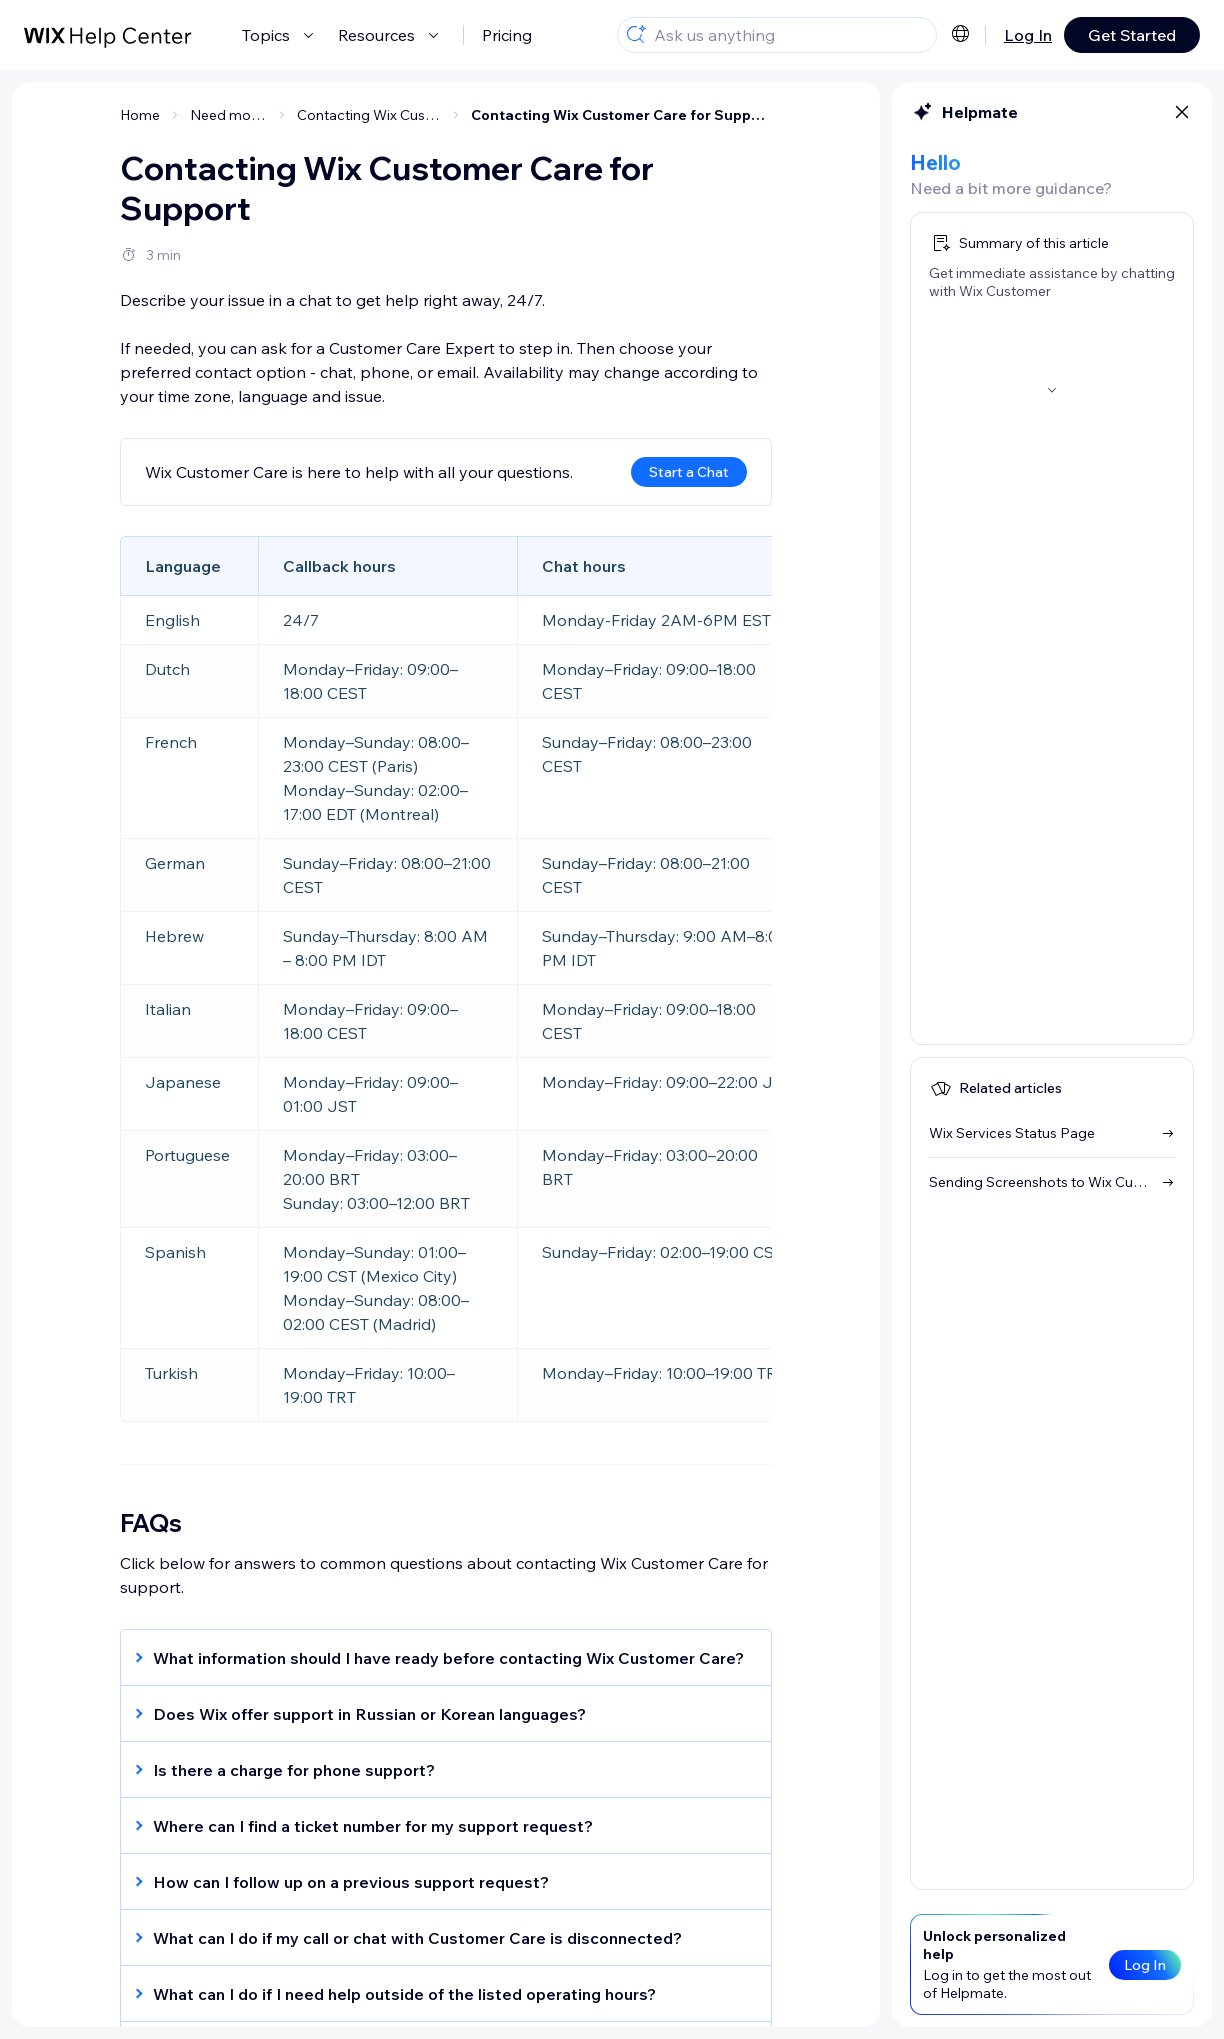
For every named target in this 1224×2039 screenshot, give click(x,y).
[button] (436, 1658)
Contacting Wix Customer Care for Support (621, 115)
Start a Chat (689, 472)
